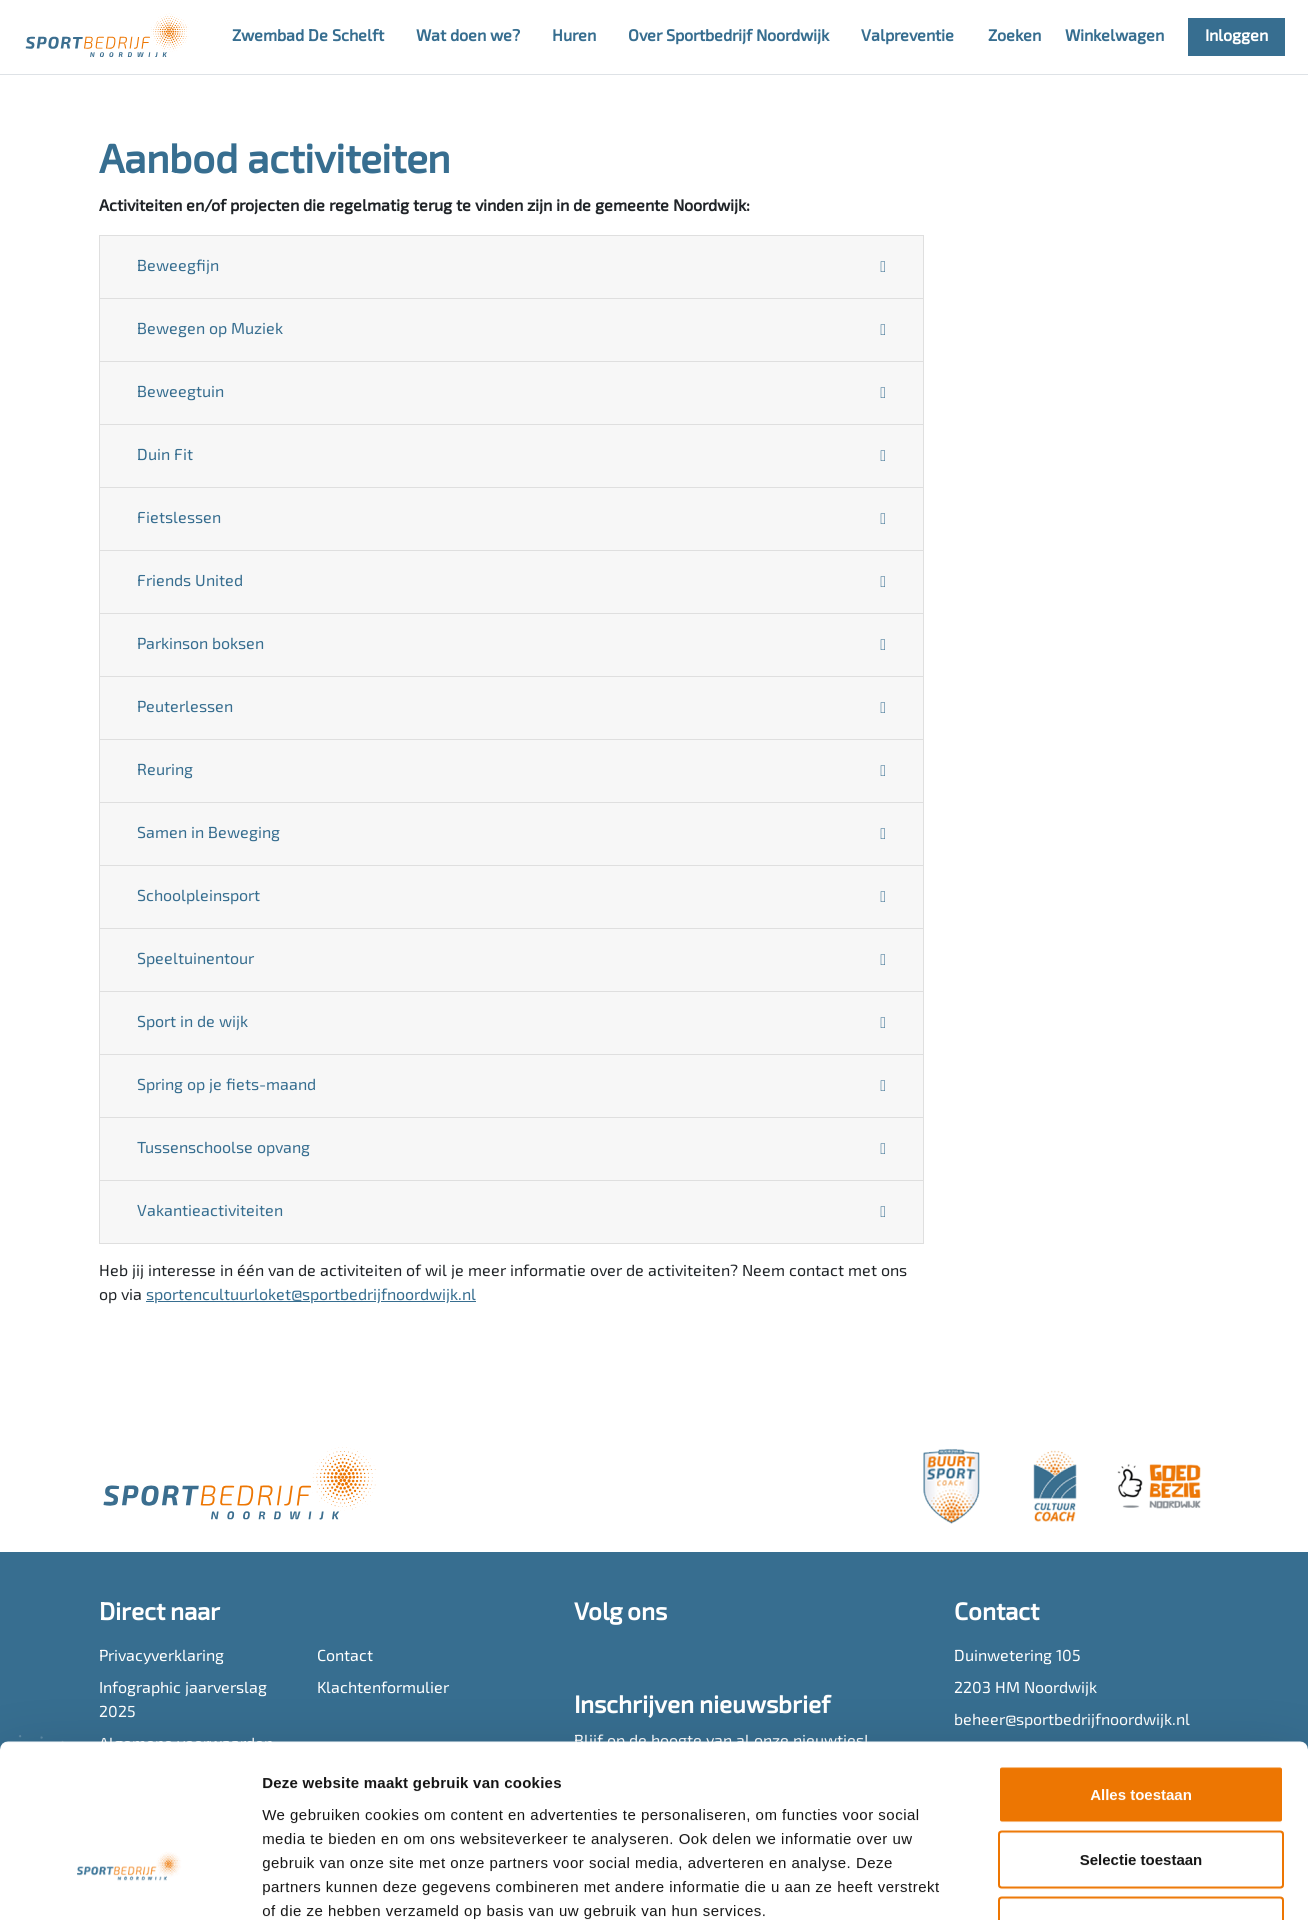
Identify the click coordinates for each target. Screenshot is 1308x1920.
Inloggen (1236, 37)
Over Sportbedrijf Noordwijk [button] (728, 37)
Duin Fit (165, 456)
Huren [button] (574, 37)
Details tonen (1080, 1880)
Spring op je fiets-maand (226, 1086)
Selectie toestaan (1141, 1723)
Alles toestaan (1141, 1657)
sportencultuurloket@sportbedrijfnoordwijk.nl (311, 1296)
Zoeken (1014, 37)
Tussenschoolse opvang (223, 1149)
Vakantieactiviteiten (210, 1212)
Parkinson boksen (200, 645)
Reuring (165, 771)
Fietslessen (179, 519)
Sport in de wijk (192, 1023)
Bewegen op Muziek (210, 330)
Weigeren (1140, 1788)
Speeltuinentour (195, 960)
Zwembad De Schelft (308, 37)
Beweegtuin (180, 393)
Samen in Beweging (208, 834)
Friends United (190, 582)
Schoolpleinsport (198, 897)
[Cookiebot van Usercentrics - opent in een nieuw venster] (129, 1881)
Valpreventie (907, 37)
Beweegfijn (178, 267)
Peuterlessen (185, 708)
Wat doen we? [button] (468, 37)
